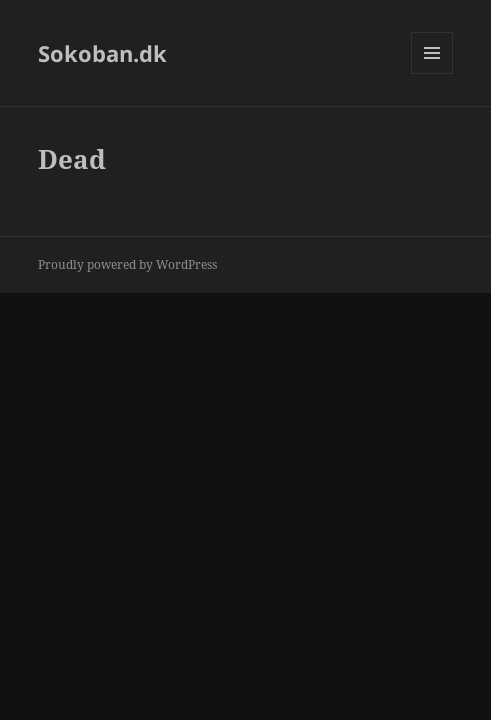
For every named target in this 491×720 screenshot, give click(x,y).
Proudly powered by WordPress (127, 264)
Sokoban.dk (102, 53)
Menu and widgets (432, 73)
